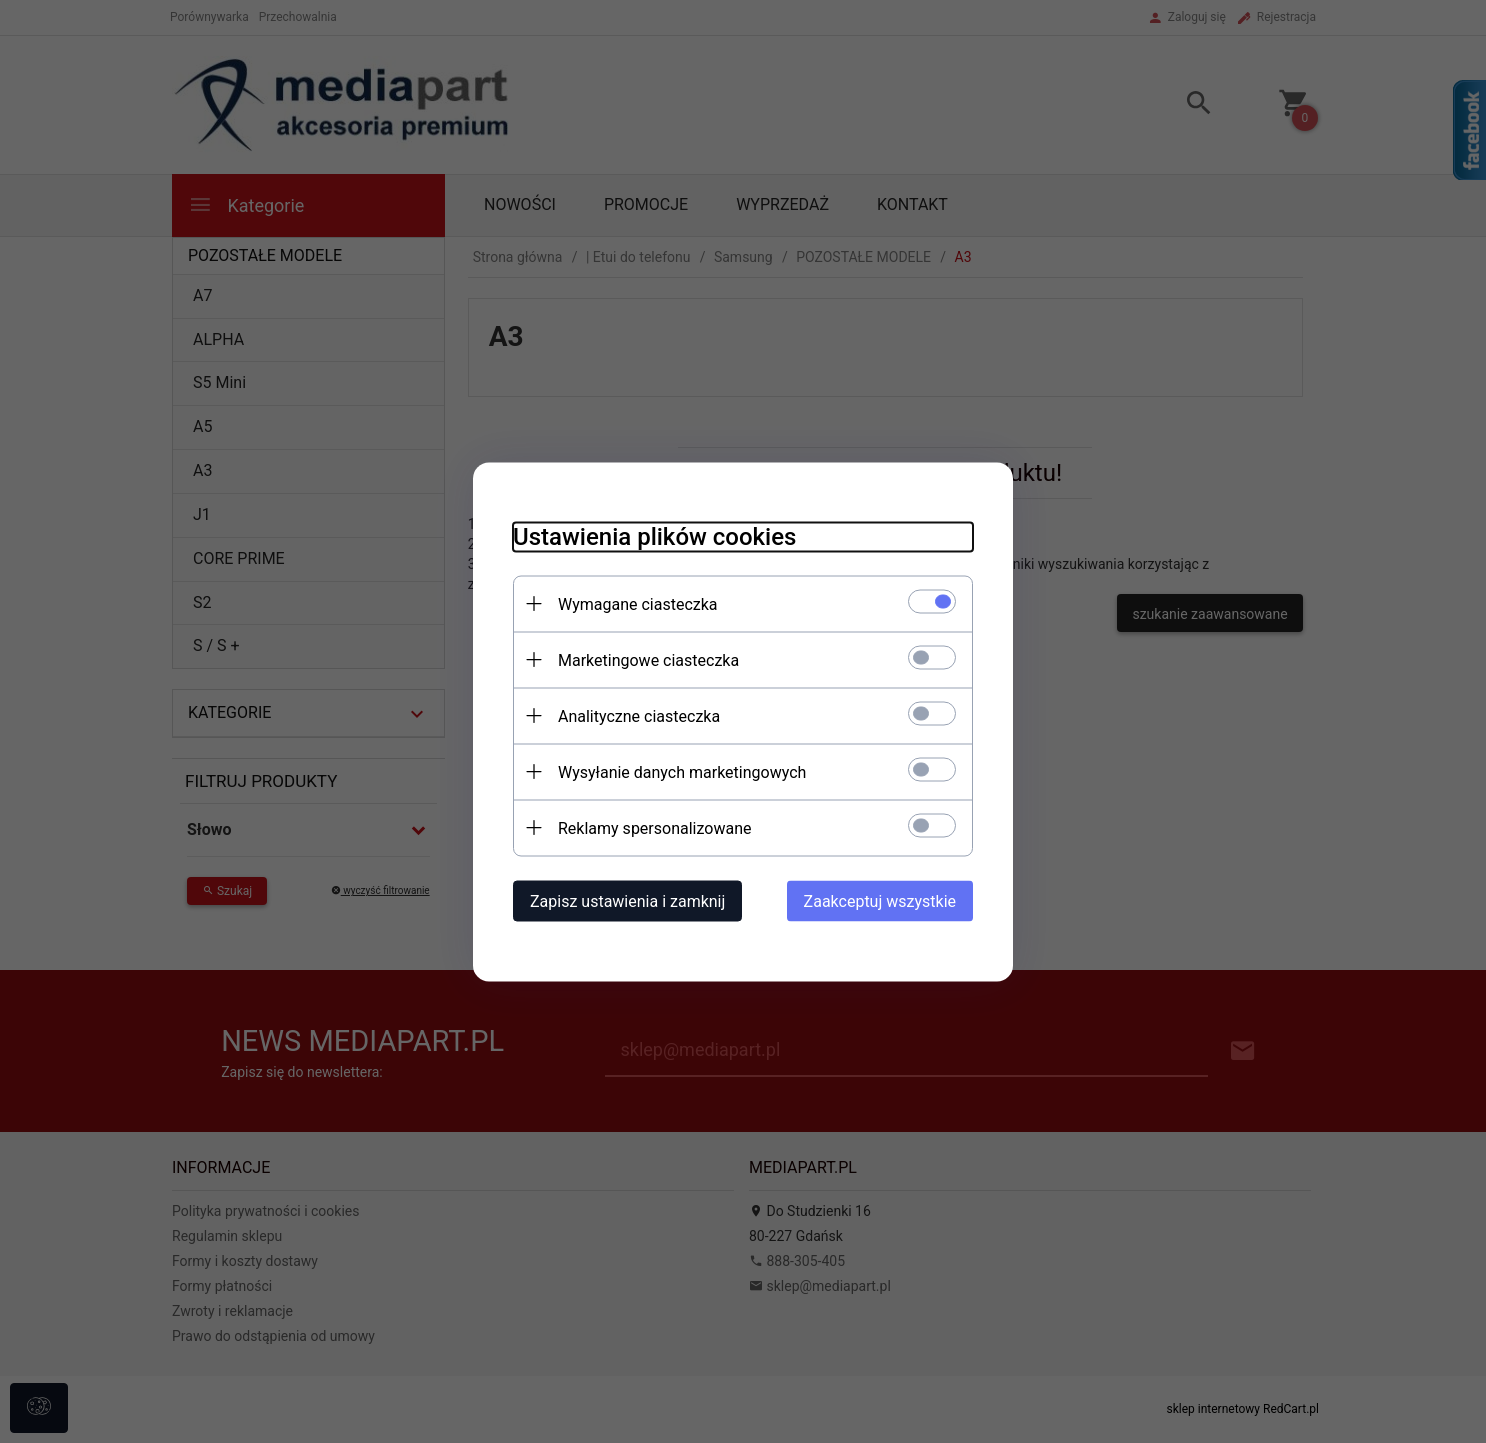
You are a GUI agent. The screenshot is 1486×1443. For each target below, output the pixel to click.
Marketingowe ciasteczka (648, 659)
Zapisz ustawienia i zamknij (627, 900)
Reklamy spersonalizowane (654, 827)
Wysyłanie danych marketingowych (682, 771)
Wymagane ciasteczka (638, 603)
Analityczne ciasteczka (639, 715)
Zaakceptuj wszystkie (880, 900)
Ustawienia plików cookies (654, 536)
